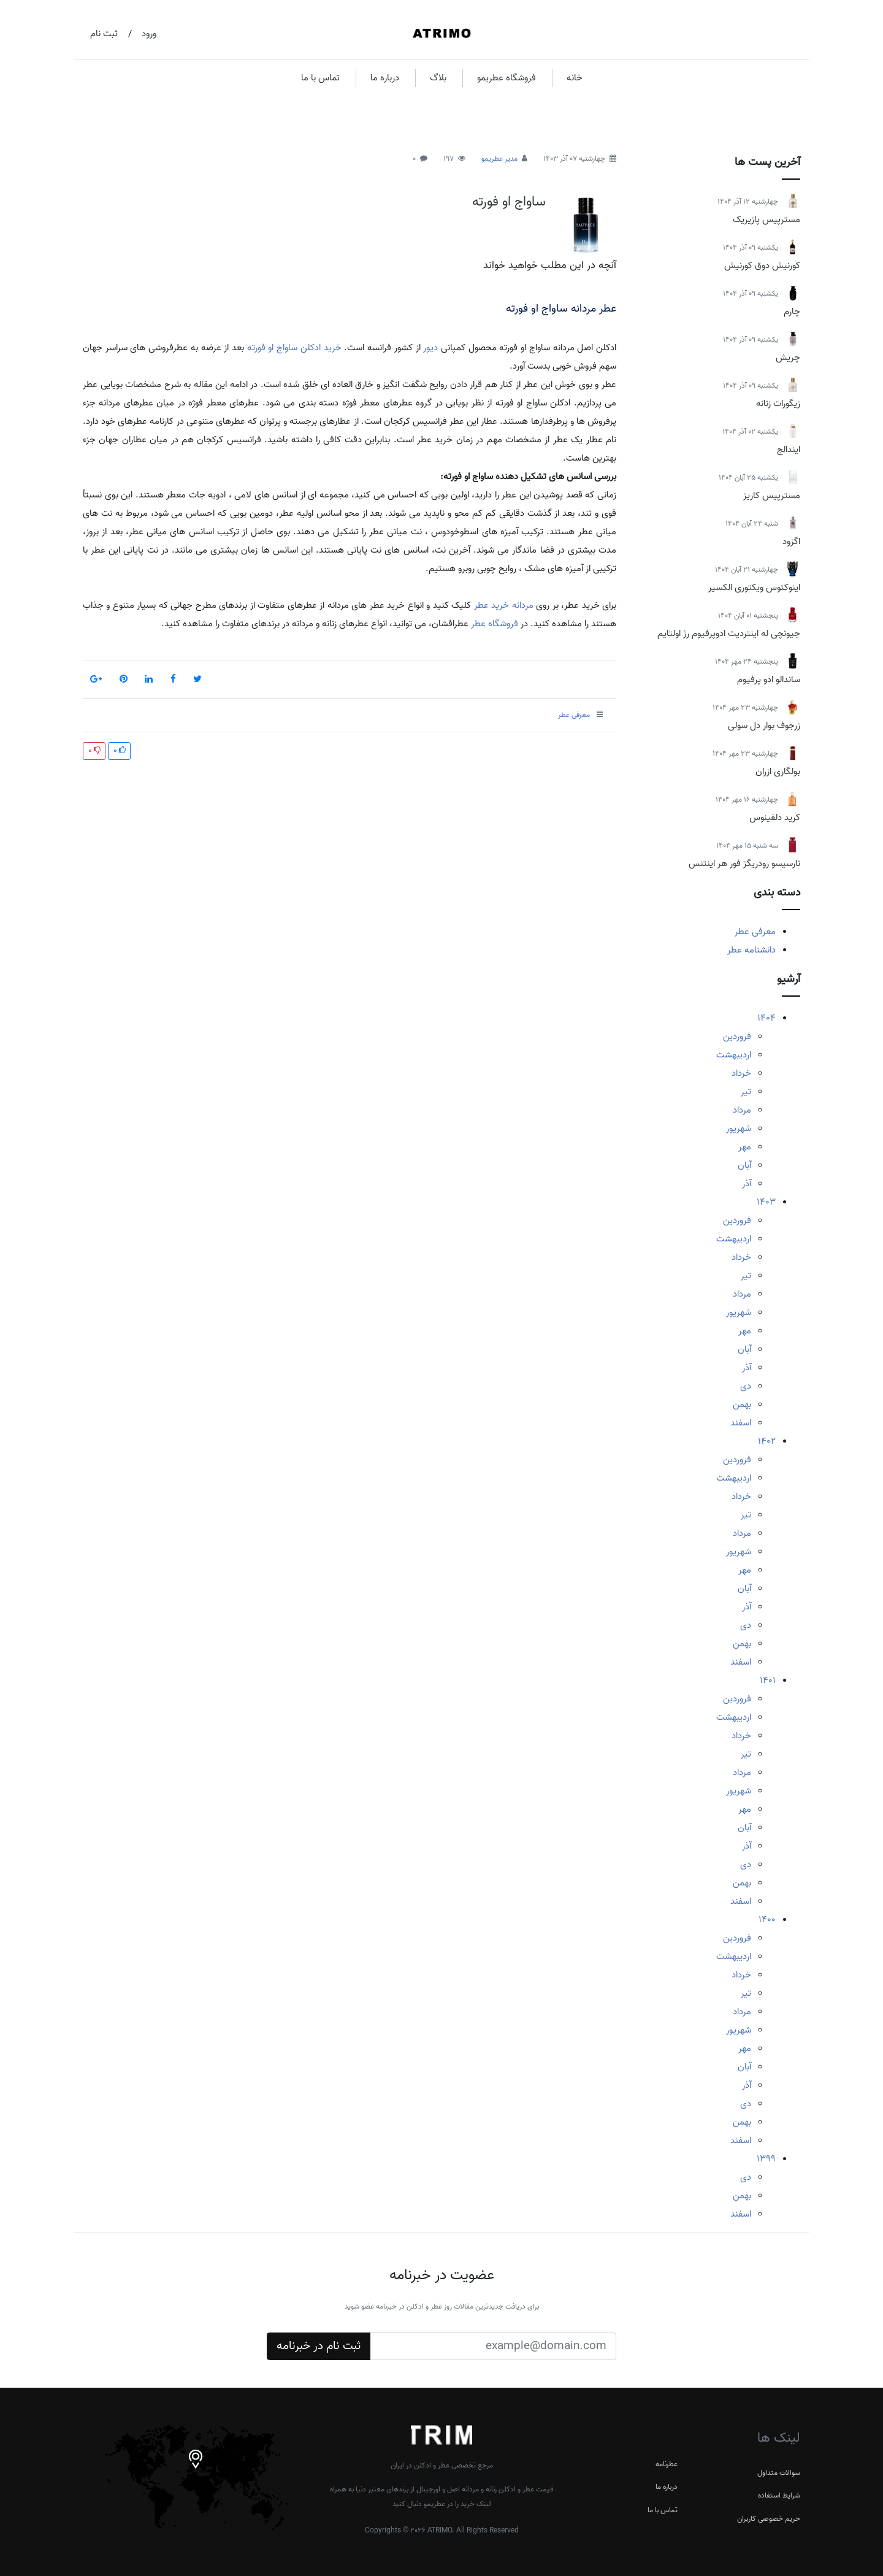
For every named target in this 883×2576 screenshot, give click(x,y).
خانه (575, 78)
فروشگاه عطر (494, 623)
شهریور (738, 1128)
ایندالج (788, 449)
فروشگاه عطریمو (506, 78)
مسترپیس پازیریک (766, 219)
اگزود (791, 541)
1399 (766, 2159)
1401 (768, 1680)
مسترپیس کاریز (771, 495)
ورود (149, 33)
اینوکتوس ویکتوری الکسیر (754, 587)
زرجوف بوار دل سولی (764, 725)
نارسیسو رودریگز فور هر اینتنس (744, 863)
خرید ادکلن (321, 347)
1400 (767, 1919)
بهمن (742, 1404)
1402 (767, 1441)
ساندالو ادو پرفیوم (768, 679)
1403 (766, 1202)
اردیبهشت (733, 1055)
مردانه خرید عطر (503, 605)
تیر (746, 1091)
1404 (766, 1018)
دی (745, 1386)
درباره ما (384, 78)
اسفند (740, 1423)
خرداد (741, 1073)
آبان (744, 1165)
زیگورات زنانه (778, 403)
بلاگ (438, 78)
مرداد (742, 1110)
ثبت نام (104, 33)
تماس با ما (320, 78)
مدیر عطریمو (499, 158)
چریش (788, 357)
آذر (746, 1183)
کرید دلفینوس (774, 817)
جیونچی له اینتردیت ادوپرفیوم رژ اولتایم (728, 633)
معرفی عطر (755, 931)
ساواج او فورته (509, 202)
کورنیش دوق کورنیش (762, 265)
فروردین (737, 1036)
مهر (744, 1147)
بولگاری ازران (777, 771)
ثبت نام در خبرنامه (319, 2346)
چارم (792, 311)
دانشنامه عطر (751, 950)
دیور (430, 347)
